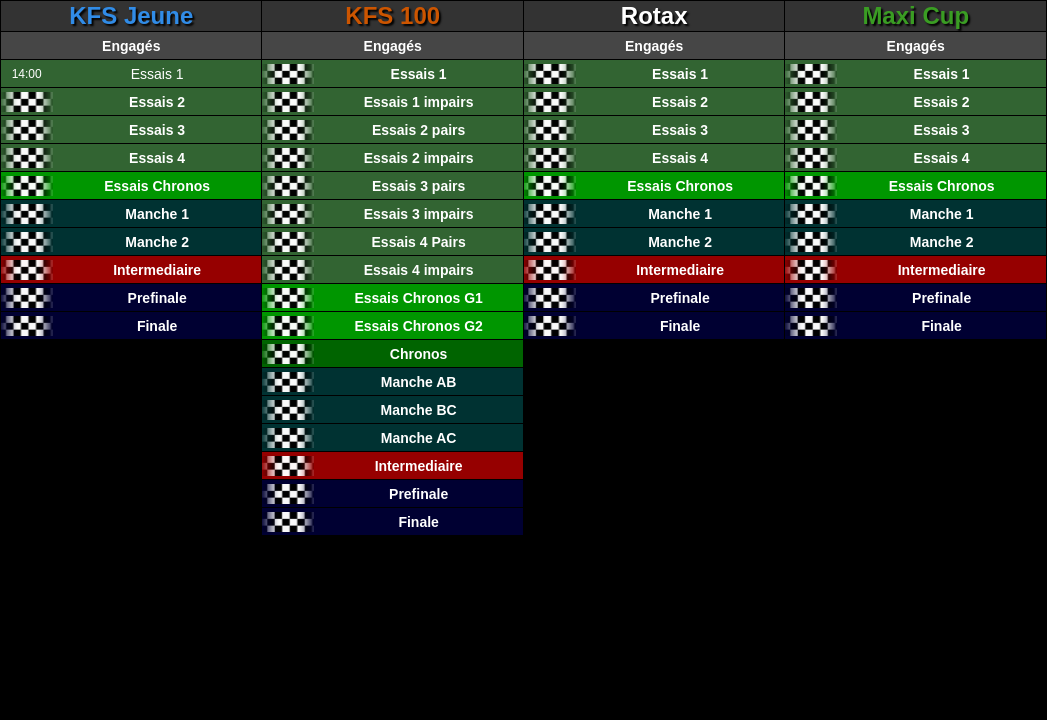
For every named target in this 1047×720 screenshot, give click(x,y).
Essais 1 (419, 74)
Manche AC (419, 438)
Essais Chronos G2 (418, 326)
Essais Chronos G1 (418, 298)
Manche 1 (157, 214)
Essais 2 (157, 102)
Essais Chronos (157, 186)
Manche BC (419, 410)
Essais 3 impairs (419, 214)
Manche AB (419, 382)
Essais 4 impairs (419, 270)
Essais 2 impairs (419, 158)
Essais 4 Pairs (419, 242)
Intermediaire (157, 270)
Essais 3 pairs (418, 186)
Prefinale (157, 298)
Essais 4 (157, 158)
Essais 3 (157, 130)
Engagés (131, 46)
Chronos (419, 354)
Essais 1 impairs (419, 102)
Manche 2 (157, 242)
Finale (157, 326)
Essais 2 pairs (418, 130)
